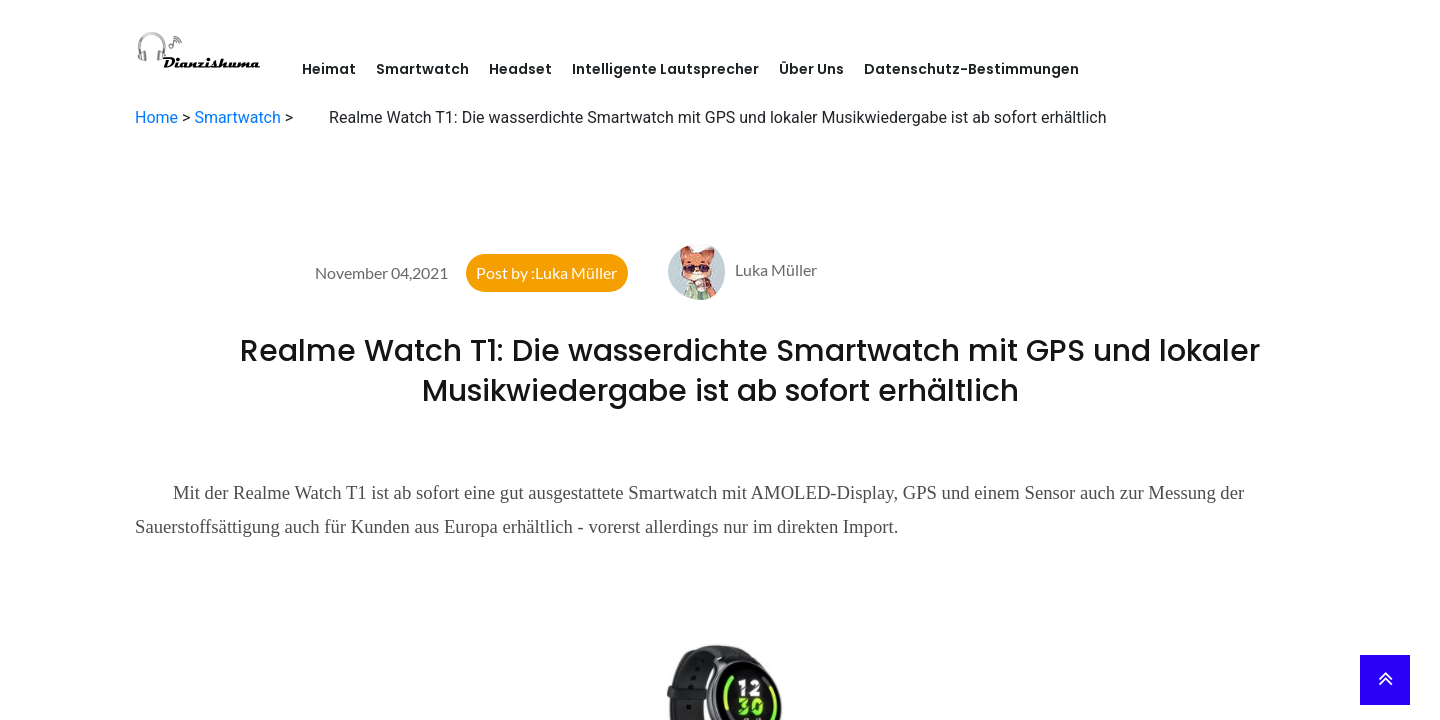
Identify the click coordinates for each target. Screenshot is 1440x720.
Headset (520, 69)
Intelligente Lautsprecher (665, 69)
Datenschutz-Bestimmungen (971, 69)
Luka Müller (742, 269)
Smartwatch (422, 69)
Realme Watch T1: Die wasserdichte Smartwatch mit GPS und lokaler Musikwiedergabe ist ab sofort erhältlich (720, 371)
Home (156, 117)
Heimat (329, 69)
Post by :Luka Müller (546, 272)
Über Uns (811, 69)
